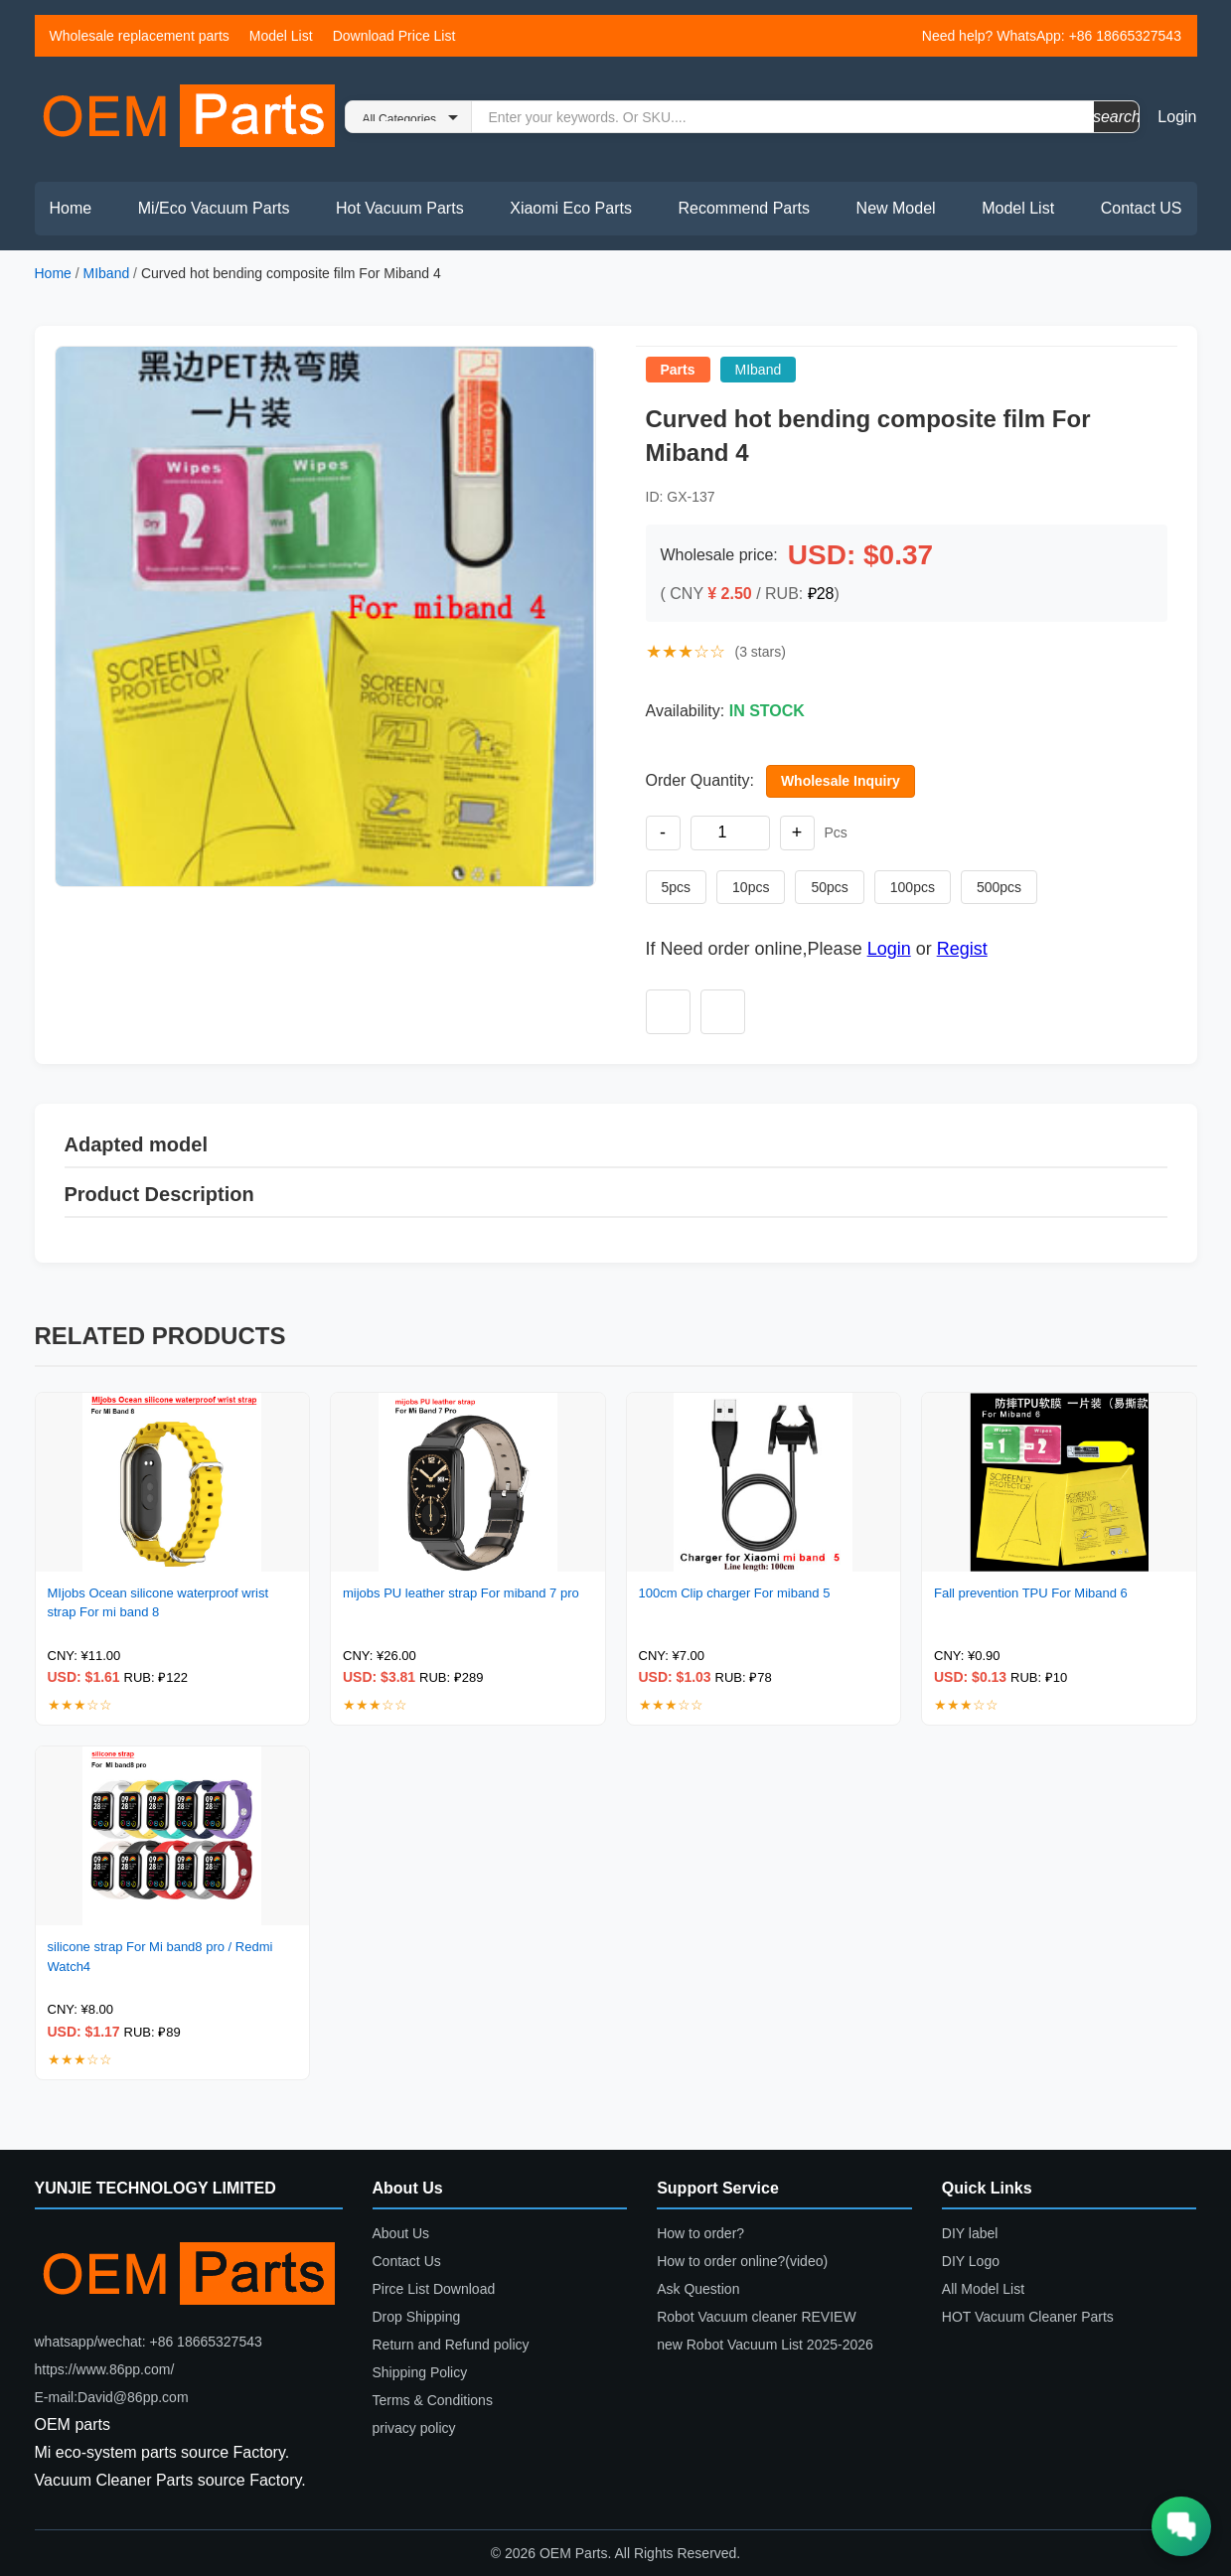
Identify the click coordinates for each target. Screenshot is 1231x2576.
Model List (281, 36)
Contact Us (407, 2261)
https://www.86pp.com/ (105, 2369)
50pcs (829, 887)
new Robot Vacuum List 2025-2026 (765, 2344)
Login (1176, 116)
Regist (962, 949)
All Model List (983, 2289)
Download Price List (394, 36)
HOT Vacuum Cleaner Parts (1028, 2317)
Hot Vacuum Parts (400, 208)
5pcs (677, 887)
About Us (401, 2233)
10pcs (750, 887)
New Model (896, 208)
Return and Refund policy (451, 2344)
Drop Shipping (417, 2317)
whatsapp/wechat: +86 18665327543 (148, 2341)
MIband (106, 273)
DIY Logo (971, 2261)
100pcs (912, 887)
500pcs (999, 887)
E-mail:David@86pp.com (112, 2397)
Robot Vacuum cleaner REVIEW (756, 2317)
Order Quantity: (700, 780)
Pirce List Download (434, 2289)
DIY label (970, 2233)
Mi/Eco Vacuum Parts (214, 208)
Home (71, 208)
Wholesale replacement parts (140, 36)
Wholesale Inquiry (840, 781)
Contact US (1141, 208)
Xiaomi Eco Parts (571, 208)
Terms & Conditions (433, 2400)
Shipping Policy (420, 2372)
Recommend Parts (745, 208)
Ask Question (698, 2289)
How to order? (700, 2233)
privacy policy (414, 2428)
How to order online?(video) (742, 2261)
